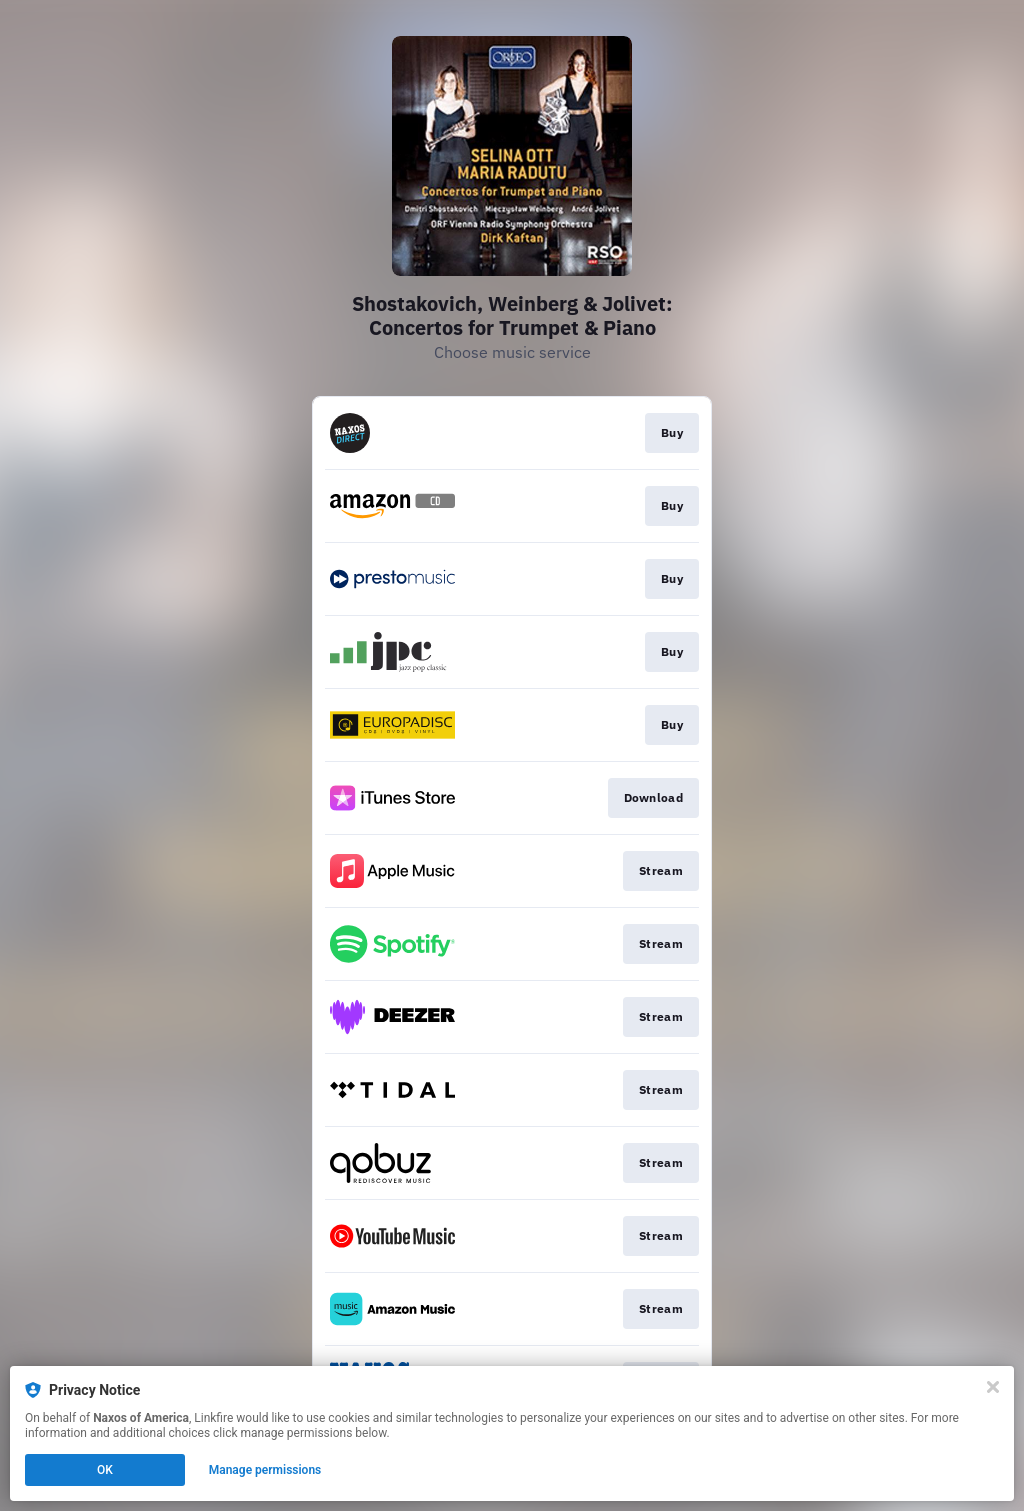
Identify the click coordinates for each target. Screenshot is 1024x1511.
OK (105, 1470)
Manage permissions (265, 1470)
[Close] (993, 1387)
